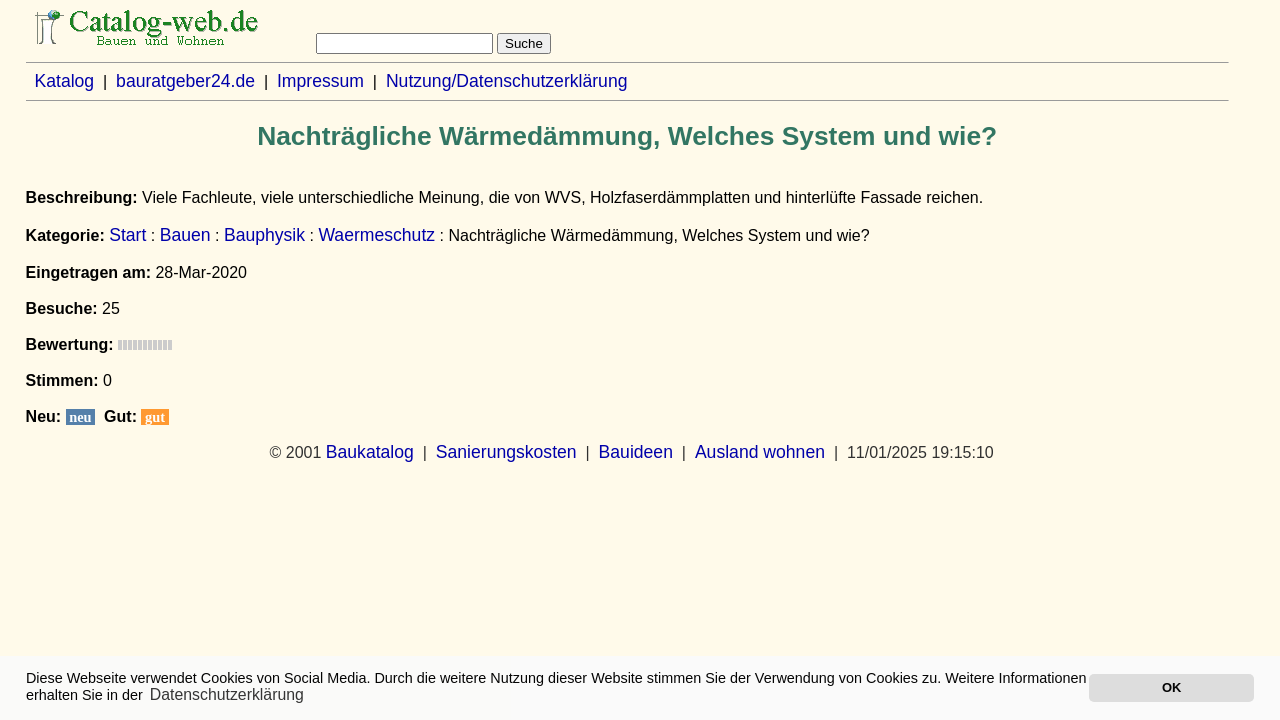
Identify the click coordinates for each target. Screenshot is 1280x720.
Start (127, 235)
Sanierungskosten (506, 452)
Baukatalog (370, 452)
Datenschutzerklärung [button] (227, 694)
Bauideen (636, 452)
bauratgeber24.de (185, 81)
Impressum (320, 81)
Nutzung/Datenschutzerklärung (507, 81)
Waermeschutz (376, 235)
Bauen (185, 235)
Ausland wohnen (760, 452)
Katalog (64, 81)
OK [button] (1171, 687)
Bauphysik (264, 235)
